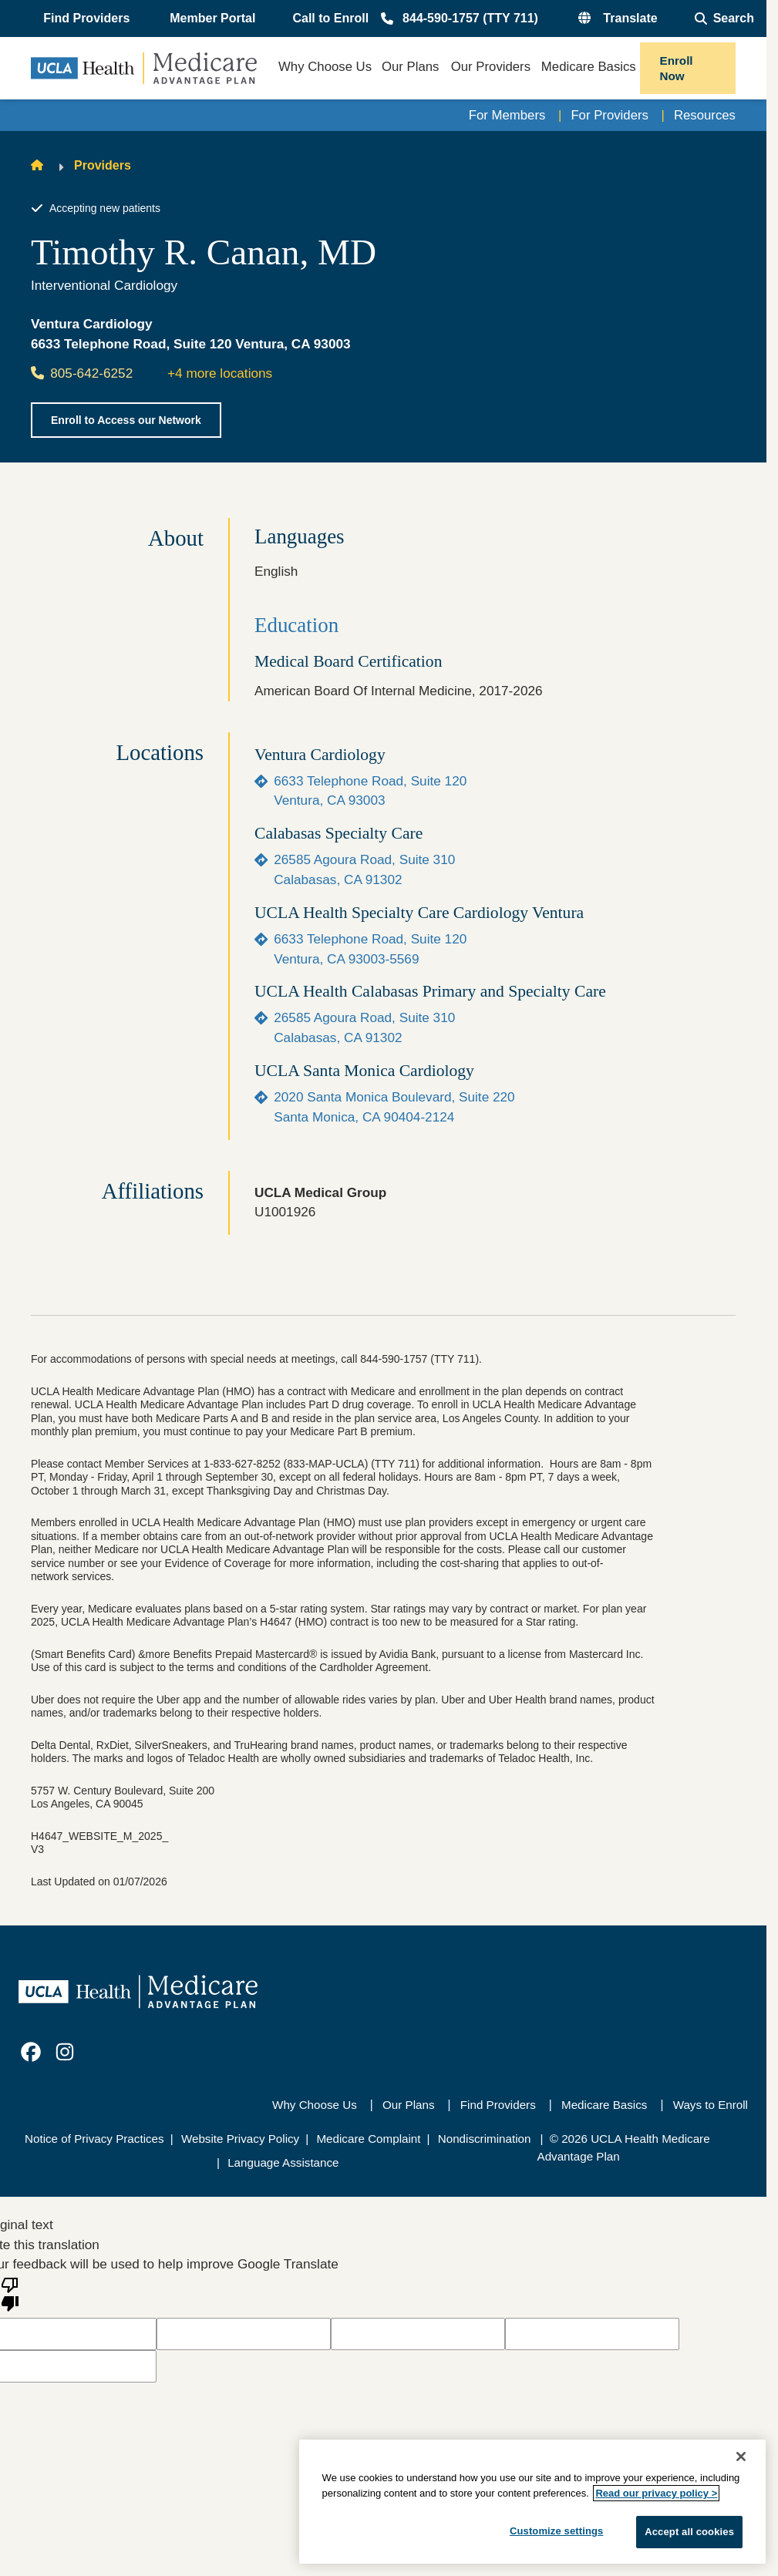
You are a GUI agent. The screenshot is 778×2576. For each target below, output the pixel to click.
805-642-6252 (82, 373)
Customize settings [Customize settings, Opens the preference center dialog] (557, 2531)
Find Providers (498, 2105)
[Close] (741, 2456)
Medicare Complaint (368, 2138)
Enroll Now (677, 68)
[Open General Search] (724, 18)
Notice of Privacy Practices (94, 2138)
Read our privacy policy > (656, 2493)
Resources (704, 115)
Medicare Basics (604, 2105)
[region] (532, 2502)
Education (296, 625)
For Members (502, 115)
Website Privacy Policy (240, 2138)
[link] (31, 2052)
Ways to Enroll (710, 2105)
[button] (88, 18)
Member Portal (212, 18)
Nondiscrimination (484, 2138)
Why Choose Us (314, 2105)
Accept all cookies (689, 2531)
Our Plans (408, 2105)
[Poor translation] (10, 2293)
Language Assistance (282, 2162)
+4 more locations (219, 373)
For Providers (606, 115)
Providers (102, 165)
